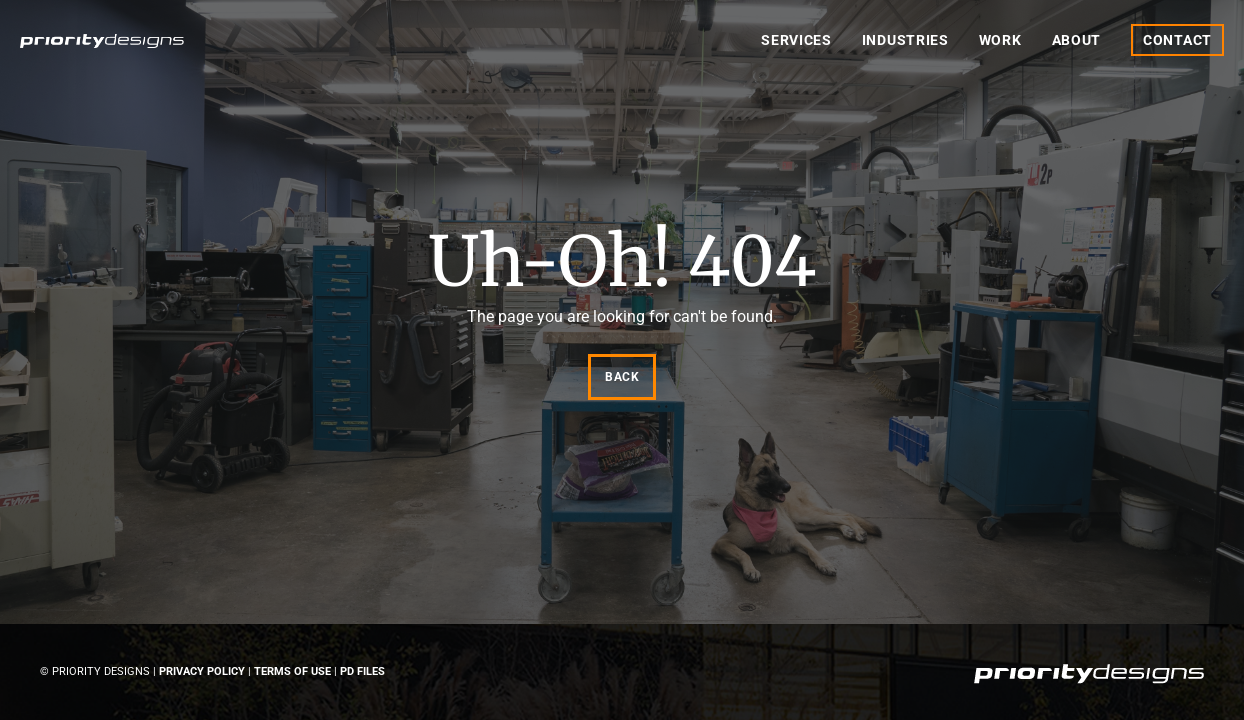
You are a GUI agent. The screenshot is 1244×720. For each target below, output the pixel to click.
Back (622, 377)
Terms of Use (292, 671)
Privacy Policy (202, 671)
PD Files (362, 671)
